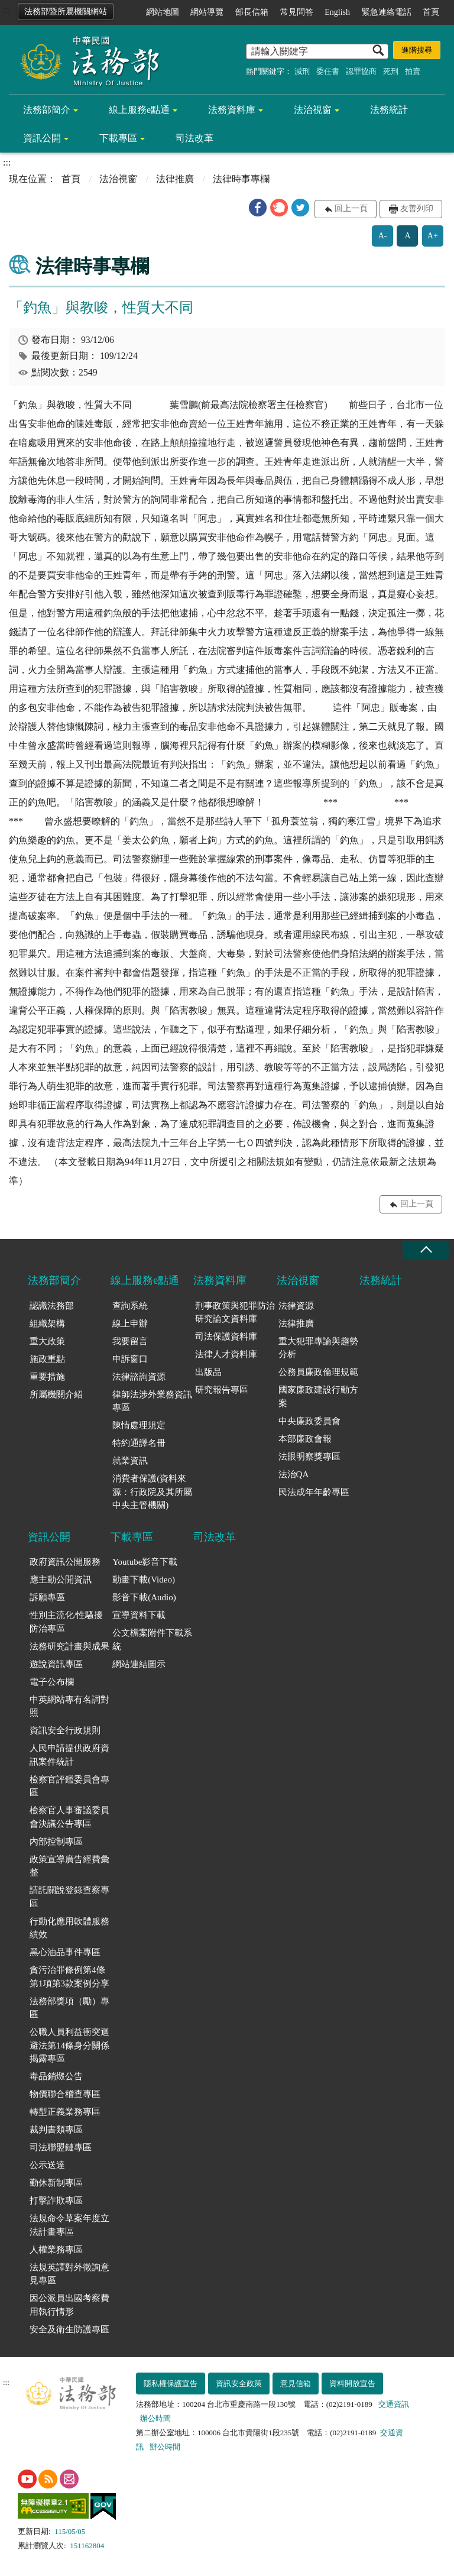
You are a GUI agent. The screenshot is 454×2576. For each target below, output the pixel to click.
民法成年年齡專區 (313, 1492)
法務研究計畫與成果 (69, 1646)
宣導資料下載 (139, 1615)
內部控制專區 (56, 1841)
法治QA (293, 1474)
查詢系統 (130, 1305)
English (337, 12)
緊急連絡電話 (386, 12)
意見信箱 (295, 2383)
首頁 (431, 12)
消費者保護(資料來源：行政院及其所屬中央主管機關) (152, 1492)
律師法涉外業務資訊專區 (152, 1401)
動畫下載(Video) (143, 1579)
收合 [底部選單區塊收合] (426, 1250)
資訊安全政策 (239, 2383)
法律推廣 (175, 179)
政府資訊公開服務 (65, 1562)
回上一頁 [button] (351, 208)
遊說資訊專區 (56, 1664)
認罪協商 (361, 71)
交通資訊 (393, 2404)
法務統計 (389, 110)
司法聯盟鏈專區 (61, 2147)
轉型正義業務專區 (65, 2112)
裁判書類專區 (56, 2129)
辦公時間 (155, 2418)
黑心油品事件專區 (65, 1952)
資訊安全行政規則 (65, 1730)
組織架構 (47, 1323)
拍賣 (412, 71)
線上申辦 (130, 1323)
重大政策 (47, 1341)
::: (7, 10)
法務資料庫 (231, 110)
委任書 (327, 71)
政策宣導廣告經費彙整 (69, 1866)
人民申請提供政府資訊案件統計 (69, 1754)
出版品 (208, 1372)
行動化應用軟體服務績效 (69, 1928)
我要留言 (130, 1341)
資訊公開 (42, 138)
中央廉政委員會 (309, 1421)
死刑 (390, 71)
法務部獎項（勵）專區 (69, 2008)
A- (382, 235)
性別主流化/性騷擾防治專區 (66, 1621)
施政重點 (47, 1359)
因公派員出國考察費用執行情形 (69, 2304)
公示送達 (47, 2165)
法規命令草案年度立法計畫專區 (69, 2225)
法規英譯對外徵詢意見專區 (69, 2274)
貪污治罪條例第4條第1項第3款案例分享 (69, 1976)
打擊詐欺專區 (56, 2200)
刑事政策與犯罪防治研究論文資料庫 (235, 1312)
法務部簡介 (46, 110)
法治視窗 (313, 110)
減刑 (302, 71)
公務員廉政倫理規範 (318, 1372)
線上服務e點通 (139, 110)
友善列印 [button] (416, 208)
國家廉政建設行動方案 (318, 1396)
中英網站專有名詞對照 (69, 1706)
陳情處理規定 (139, 1425)
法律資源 (296, 1305)
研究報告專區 (221, 1389)
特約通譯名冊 (139, 1443)
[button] (258, 207)
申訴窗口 (130, 1359)
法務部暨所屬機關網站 (65, 11)
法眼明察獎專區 (309, 1456)
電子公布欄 (52, 1682)
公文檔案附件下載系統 (152, 1639)
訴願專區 (47, 1597)
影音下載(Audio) (144, 1597)
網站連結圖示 (139, 1664)
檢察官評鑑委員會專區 (69, 1786)
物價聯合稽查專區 (65, 2094)
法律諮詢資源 (139, 1376)
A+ (432, 235)
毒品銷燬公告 (56, 2076)
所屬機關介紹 (56, 1394)
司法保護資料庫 (226, 1336)
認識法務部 (52, 1305)
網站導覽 (206, 12)
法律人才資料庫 (226, 1354)
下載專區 (118, 138)
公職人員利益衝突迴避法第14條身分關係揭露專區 (69, 2045)
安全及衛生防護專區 (69, 2329)
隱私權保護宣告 (170, 2383)
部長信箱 (251, 12)
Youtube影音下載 (144, 1562)
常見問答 (296, 12)
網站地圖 (162, 12)
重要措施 (47, 1376)
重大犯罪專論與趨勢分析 (318, 1348)
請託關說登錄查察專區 (69, 1896)
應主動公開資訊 (61, 1579)
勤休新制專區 (56, 2182)
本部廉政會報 (305, 1439)
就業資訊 (130, 1460)
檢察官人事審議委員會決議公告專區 (69, 1817)
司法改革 (194, 138)
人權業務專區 (56, 2249)
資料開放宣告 (352, 2383)
